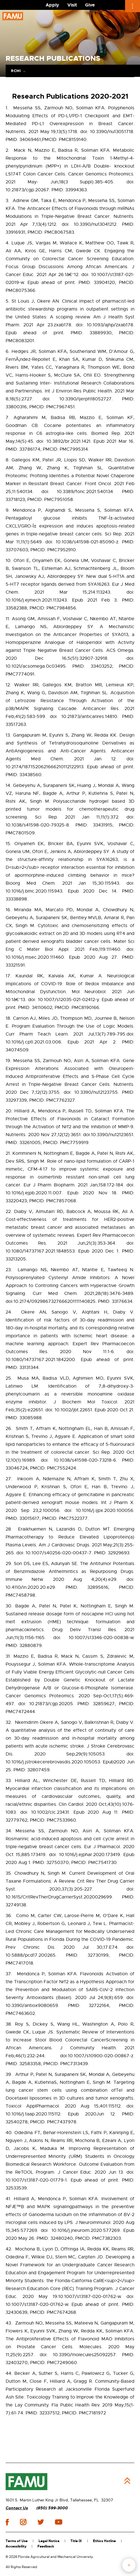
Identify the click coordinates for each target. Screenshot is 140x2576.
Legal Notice (49, 2541)
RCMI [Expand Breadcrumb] (16, 71)
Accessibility (16, 2546)
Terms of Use (17, 2541)
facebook (7, 2522)
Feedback (45, 2546)
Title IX (76, 2541)
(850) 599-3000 (52, 2508)
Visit (72, 5)
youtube (58, 2522)
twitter (40, 2522)
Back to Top (127, 2480)
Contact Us (17, 2508)
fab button (128, 2565)
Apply (52, 5)
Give (90, 5)
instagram (23, 2522)
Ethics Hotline (104, 2541)
